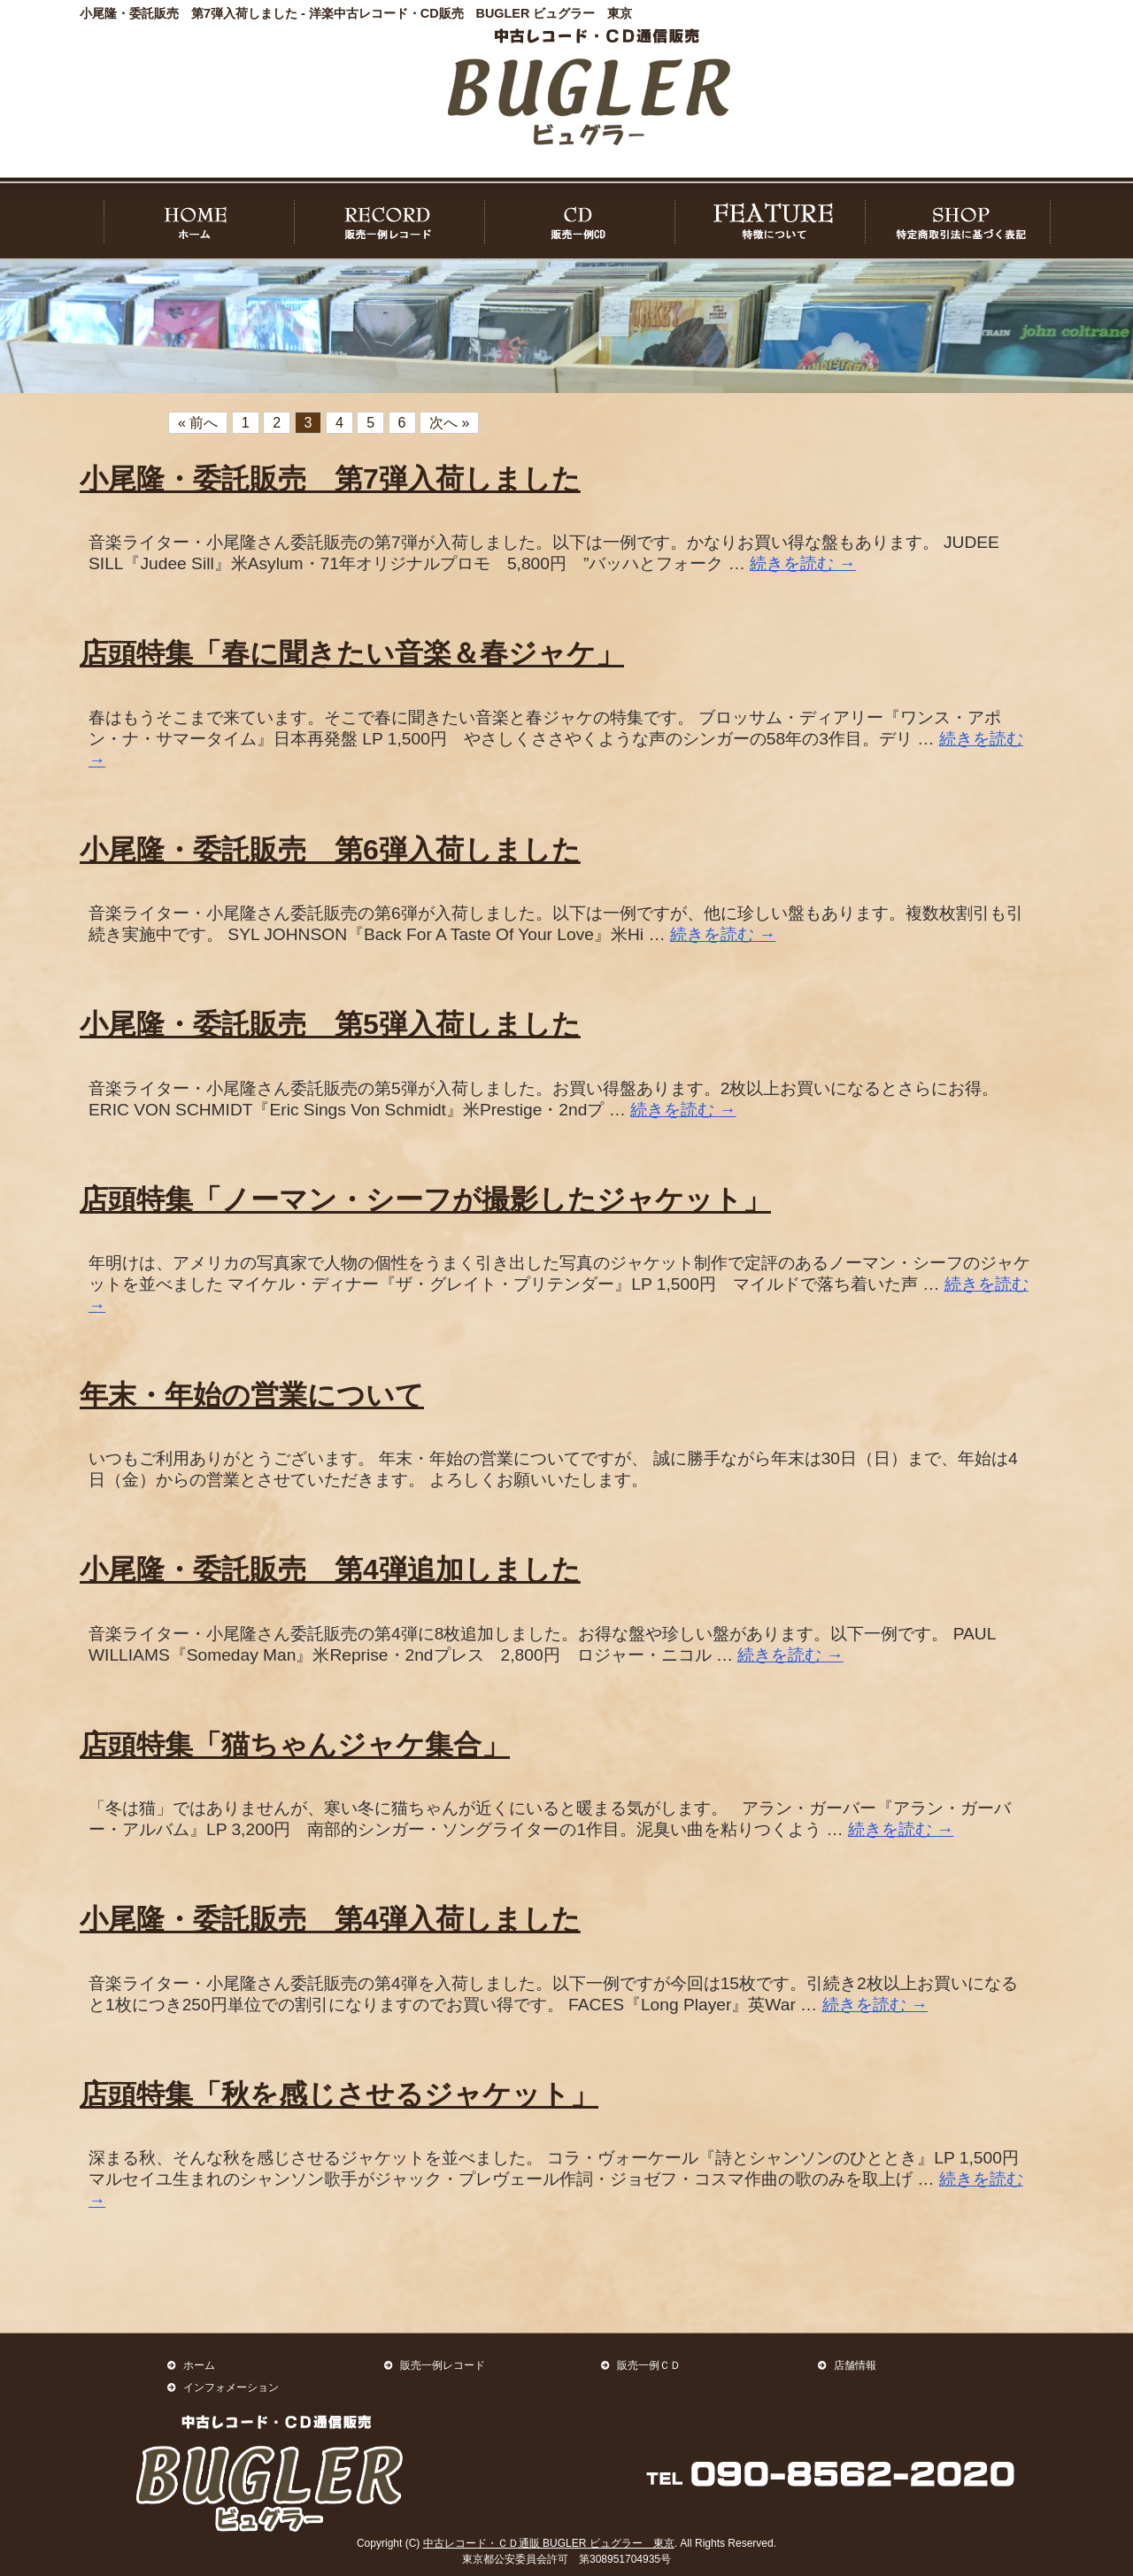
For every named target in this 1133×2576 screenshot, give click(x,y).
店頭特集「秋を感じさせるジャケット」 (339, 2094)
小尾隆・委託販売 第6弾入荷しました (330, 850)
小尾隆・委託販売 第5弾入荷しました (330, 1024)
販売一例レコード (442, 2365)
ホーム (199, 2365)
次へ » (449, 422)
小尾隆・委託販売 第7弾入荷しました (330, 479)
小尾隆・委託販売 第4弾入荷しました (330, 1919)
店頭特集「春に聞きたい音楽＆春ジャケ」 (352, 653)
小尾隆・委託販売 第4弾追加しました (330, 1569)
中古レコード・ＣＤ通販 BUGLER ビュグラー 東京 (548, 2543)
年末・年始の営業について (252, 1395)
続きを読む (803, 563)
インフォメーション (231, 2387)
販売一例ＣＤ (649, 2365)
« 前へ (198, 422)
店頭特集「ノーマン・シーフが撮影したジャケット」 (425, 1199)
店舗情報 (855, 2365)
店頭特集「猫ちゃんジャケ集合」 (295, 1745)
